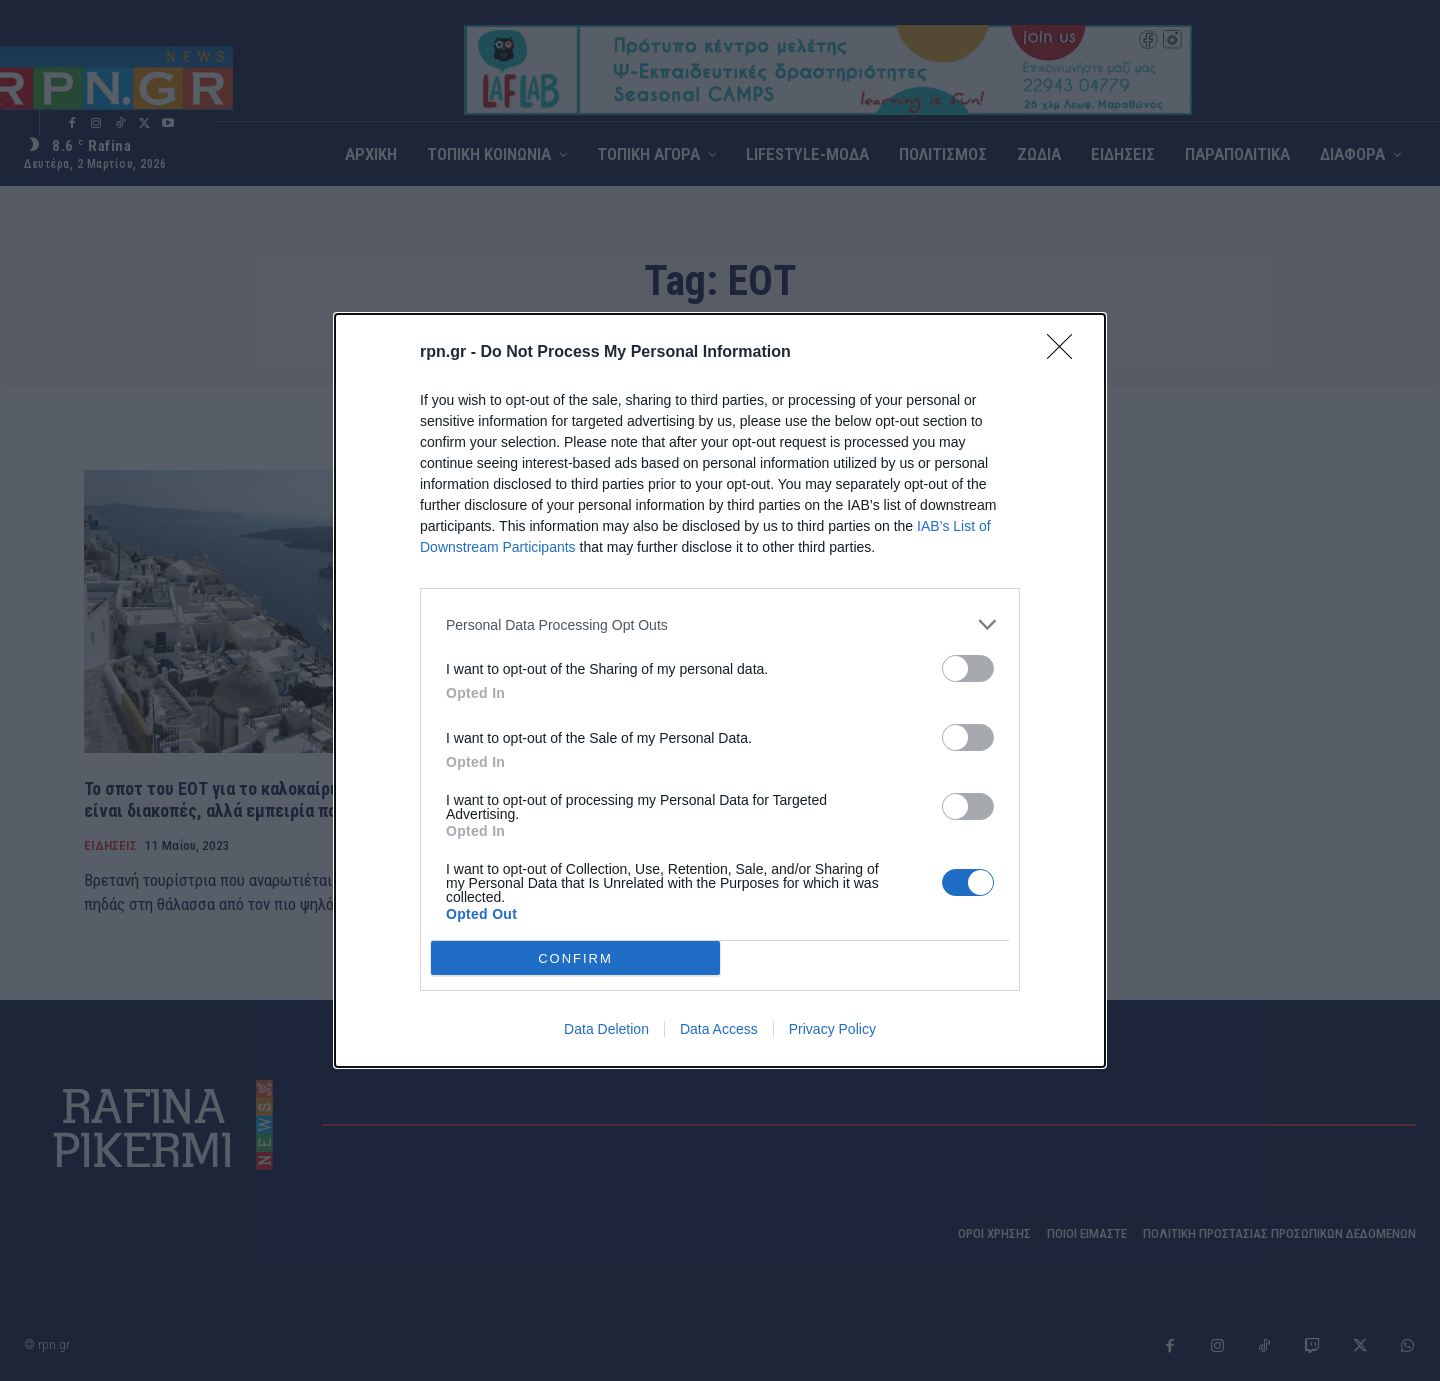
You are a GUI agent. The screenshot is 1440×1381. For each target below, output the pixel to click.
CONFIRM (575, 958)
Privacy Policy (832, 1029)
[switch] (968, 668)
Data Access (719, 1029)
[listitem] (720, 624)
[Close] (1066, 353)
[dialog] (720, 690)
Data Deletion (606, 1029)
